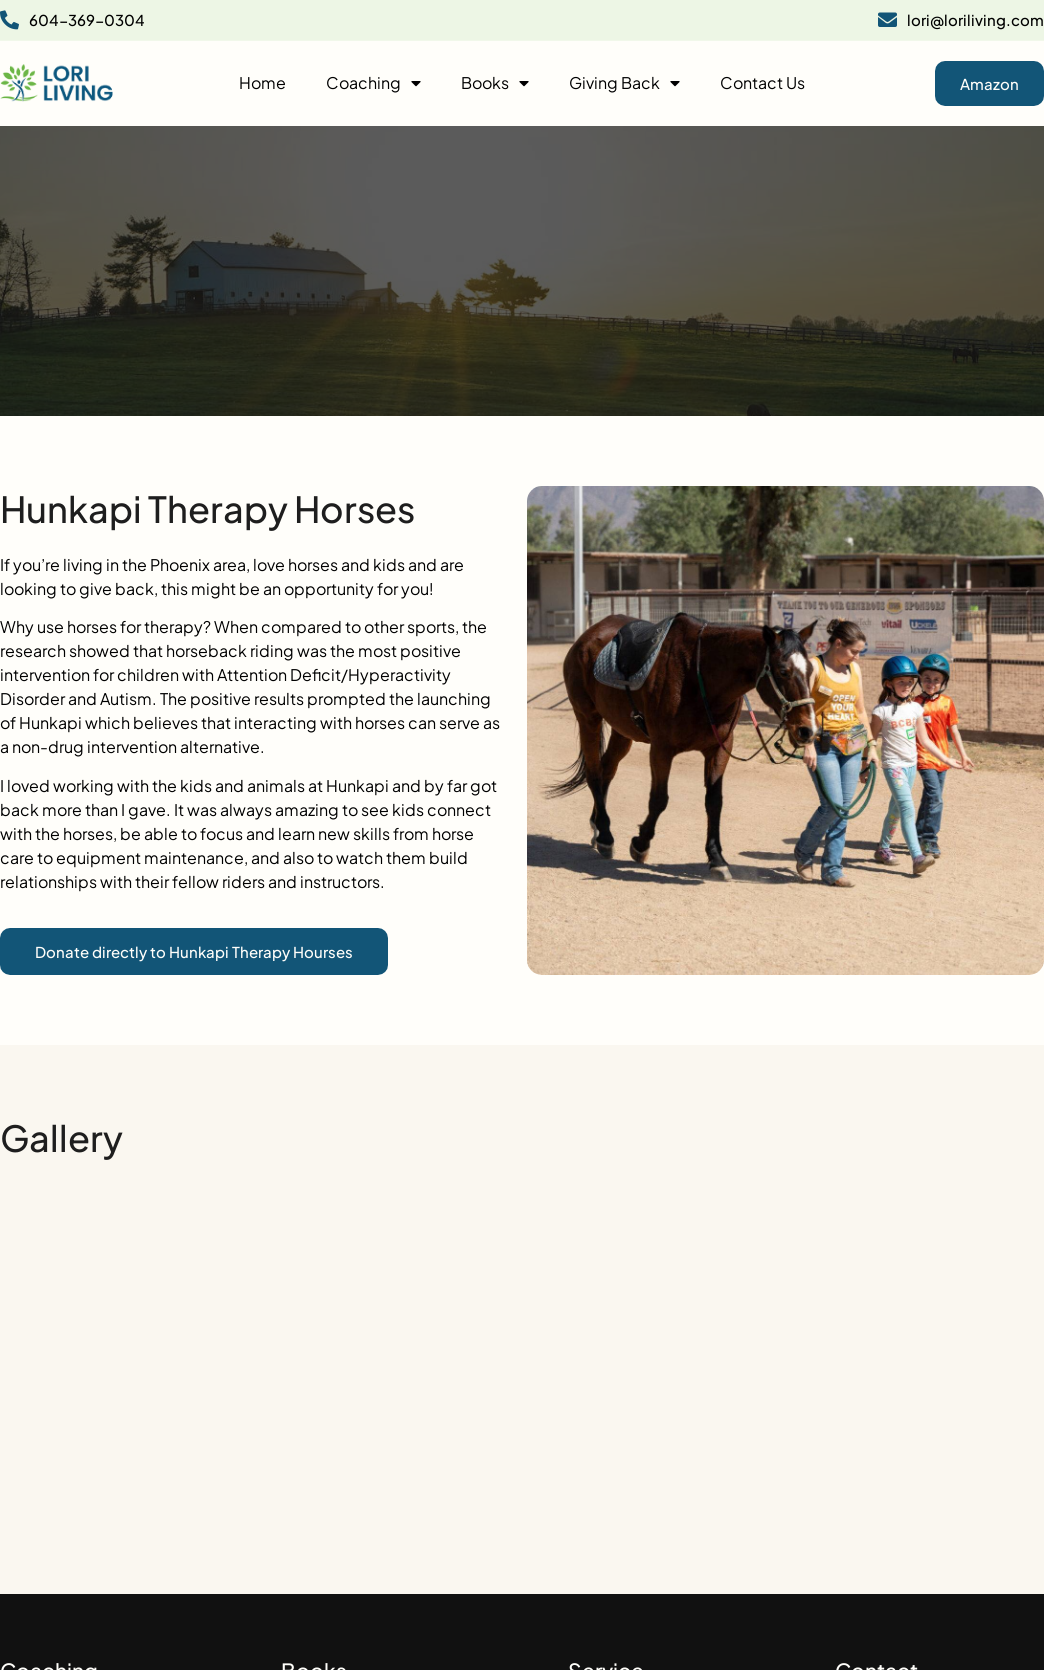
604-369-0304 (72, 19)
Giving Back (624, 83)
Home (262, 82)
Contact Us (762, 82)
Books (495, 83)
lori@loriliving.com (961, 19)
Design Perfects (994, 1629)
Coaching (373, 83)
